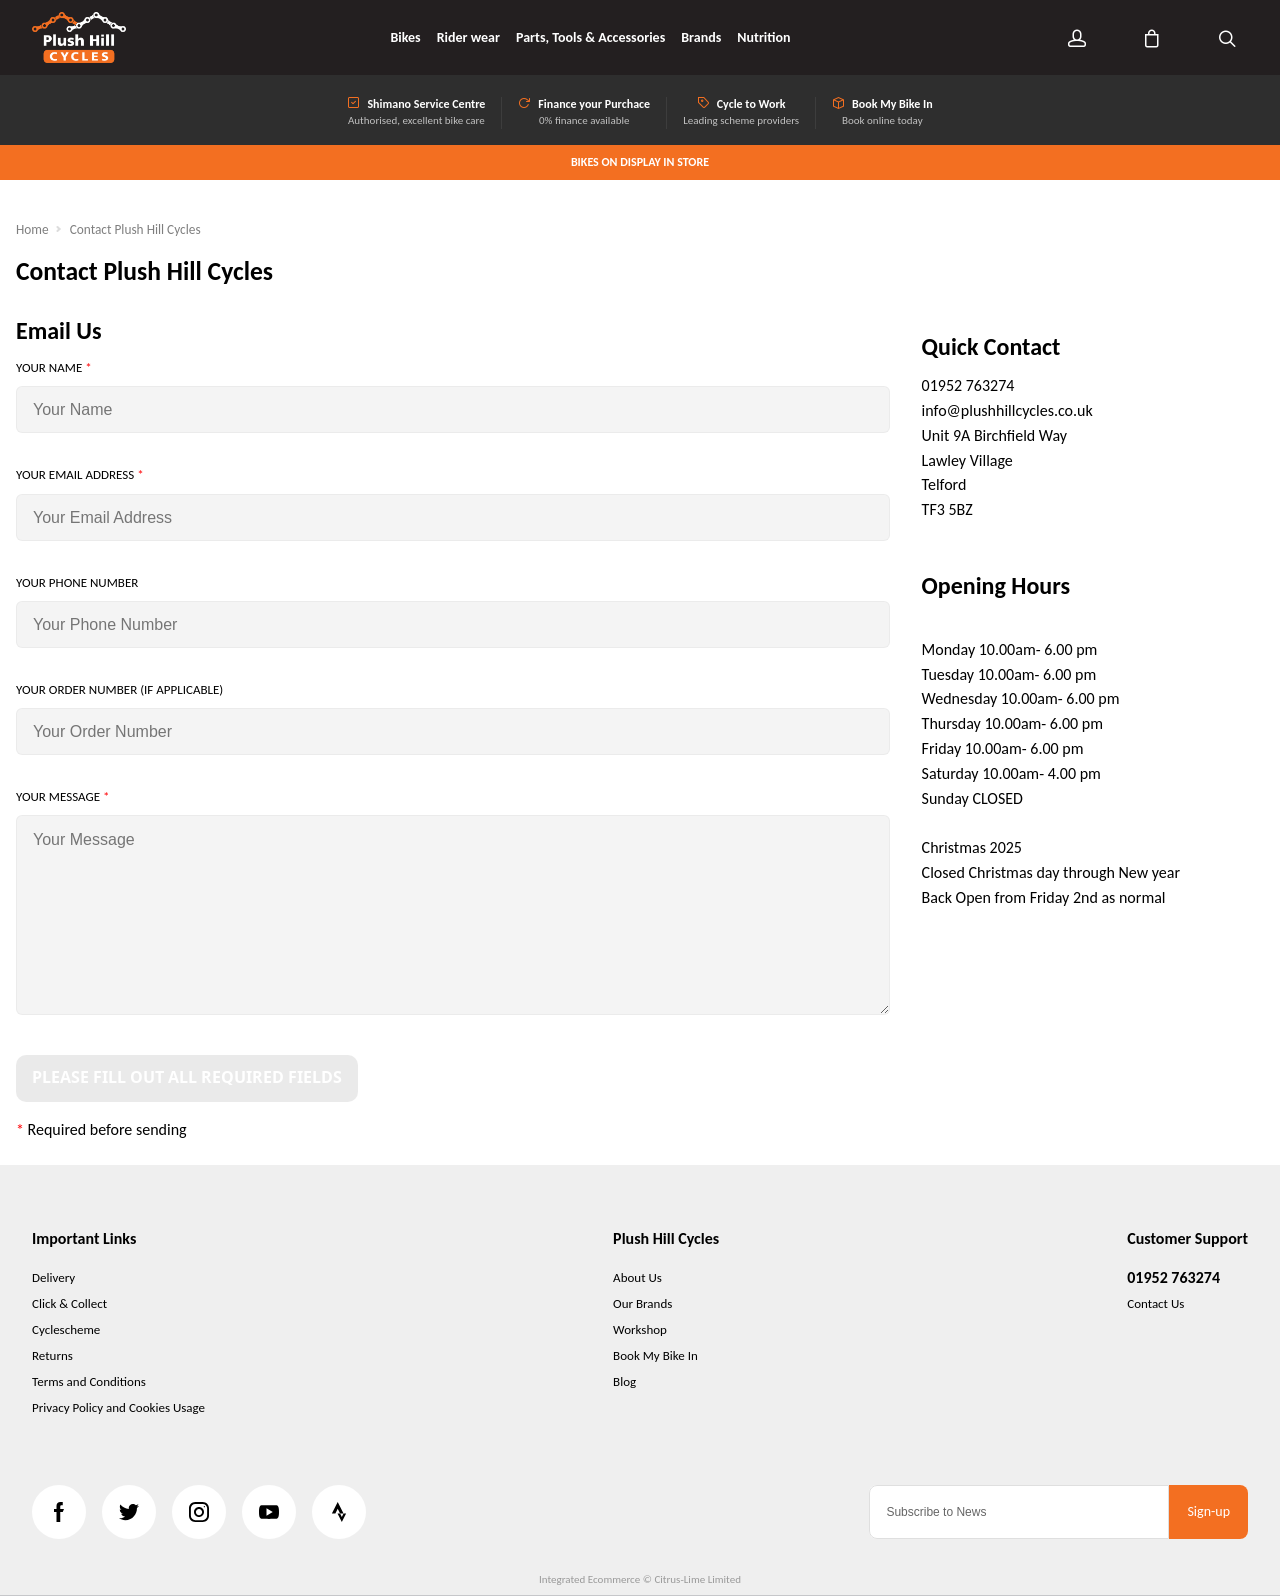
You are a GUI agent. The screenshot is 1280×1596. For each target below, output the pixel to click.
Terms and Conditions (89, 1381)
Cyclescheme (66, 1329)
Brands (701, 38)
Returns (52, 1355)
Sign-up (1208, 1511)
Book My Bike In (655, 1355)
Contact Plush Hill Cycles (135, 229)
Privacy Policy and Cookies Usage (118, 1407)
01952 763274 (1173, 1277)
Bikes (405, 38)
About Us (637, 1277)
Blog (624, 1381)
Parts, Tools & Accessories (590, 38)
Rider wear (468, 38)
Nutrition (763, 38)
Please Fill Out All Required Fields (187, 1078)
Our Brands (642, 1303)
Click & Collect (69, 1303)
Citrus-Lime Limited (697, 1579)
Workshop (640, 1329)
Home (32, 229)
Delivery (53, 1277)
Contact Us (1155, 1303)
